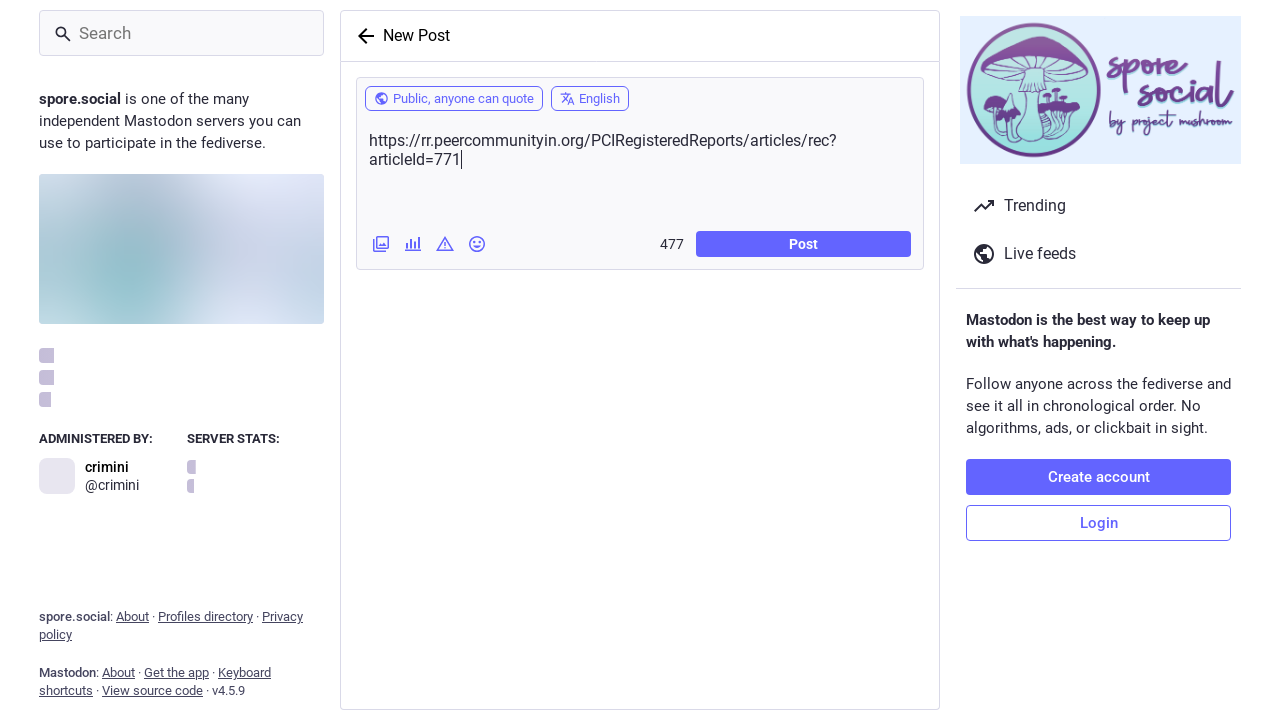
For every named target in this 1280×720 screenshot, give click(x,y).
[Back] (362, 36)
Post (803, 244)
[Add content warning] (445, 244)
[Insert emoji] (477, 244)
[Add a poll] (413, 244)
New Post (416, 35)
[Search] (181, 33)
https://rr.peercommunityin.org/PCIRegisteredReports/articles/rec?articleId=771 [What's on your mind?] (640, 169)
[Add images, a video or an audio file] (381, 244)
